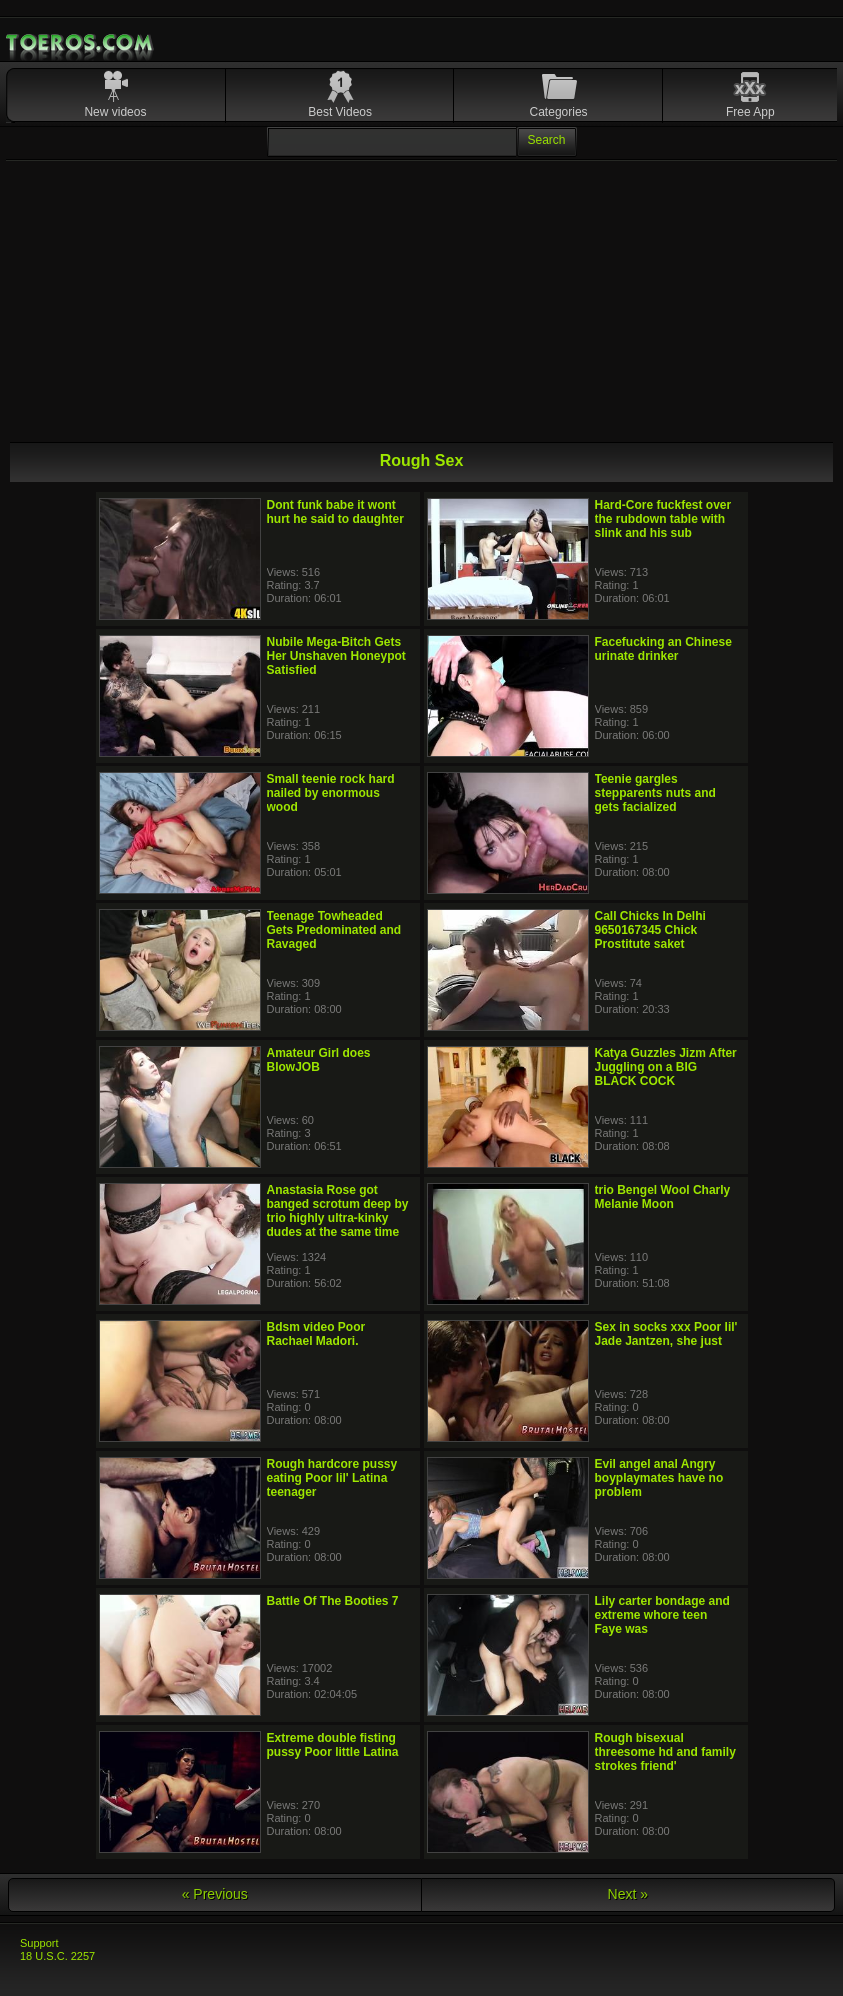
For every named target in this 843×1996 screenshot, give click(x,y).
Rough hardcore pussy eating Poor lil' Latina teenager (332, 1478)
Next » (628, 1894)
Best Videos (340, 112)
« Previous (215, 1894)
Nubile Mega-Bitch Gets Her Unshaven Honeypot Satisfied (336, 656)
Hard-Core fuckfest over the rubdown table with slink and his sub (663, 519)
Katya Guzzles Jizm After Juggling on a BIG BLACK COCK (666, 1067)
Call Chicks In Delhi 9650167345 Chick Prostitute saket (650, 930)
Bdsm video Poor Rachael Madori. (316, 1334)
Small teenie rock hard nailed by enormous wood (331, 793)
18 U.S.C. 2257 (57, 1956)
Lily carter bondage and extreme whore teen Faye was (662, 1615)
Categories (559, 112)
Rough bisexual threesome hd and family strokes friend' (665, 1752)
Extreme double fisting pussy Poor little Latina (333, 1745)
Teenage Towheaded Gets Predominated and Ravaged (334, 930)
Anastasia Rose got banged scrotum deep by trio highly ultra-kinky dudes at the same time (338, 1211)
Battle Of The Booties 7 (333, 1601)
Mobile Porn (81, 43)
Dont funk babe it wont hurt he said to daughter (335, 512)
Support (39, 1943)
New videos (115, 112)
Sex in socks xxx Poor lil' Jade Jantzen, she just (666, 1334)
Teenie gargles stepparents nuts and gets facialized (655, 793)
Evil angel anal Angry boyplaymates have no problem (659, 1478)
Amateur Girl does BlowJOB (319, 1060)
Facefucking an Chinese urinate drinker (663, 649)
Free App (750, 112)
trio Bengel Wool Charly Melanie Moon (663, 1197)
